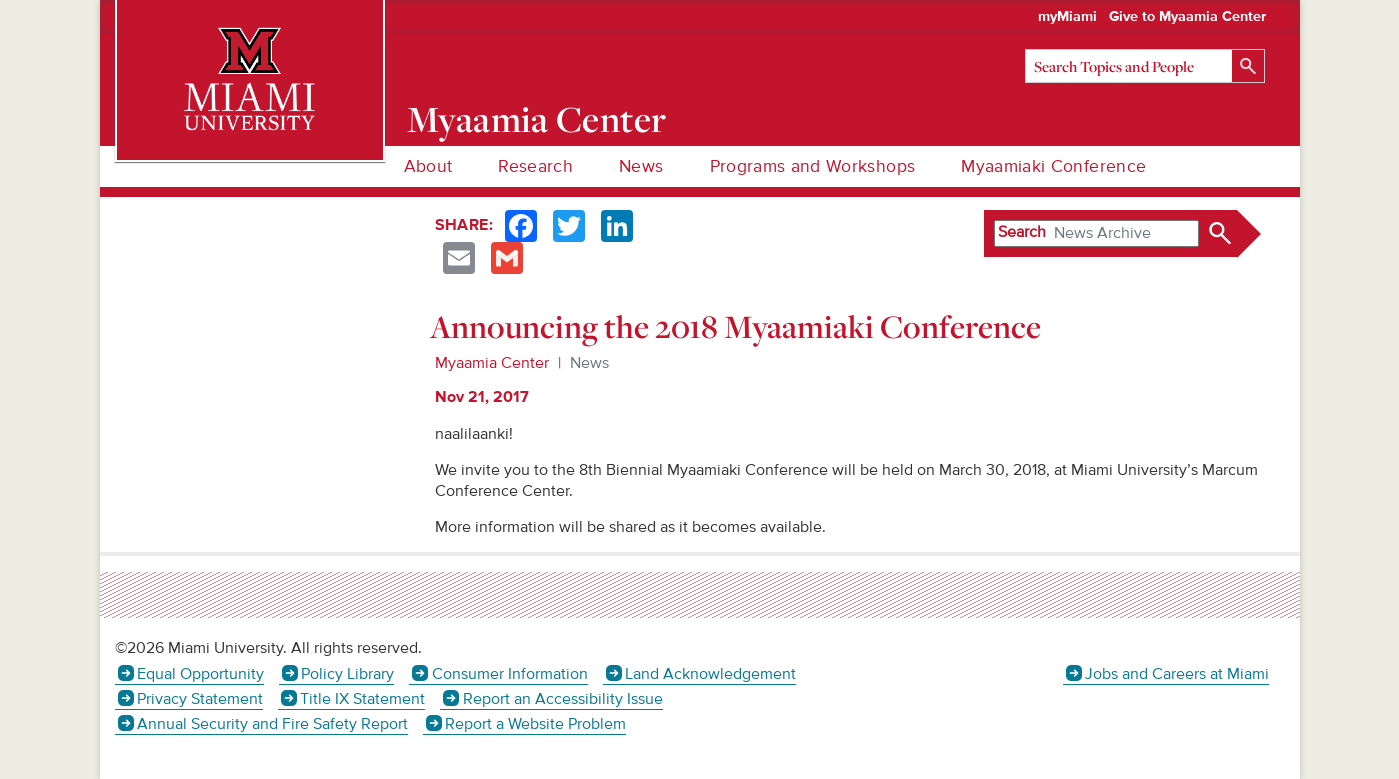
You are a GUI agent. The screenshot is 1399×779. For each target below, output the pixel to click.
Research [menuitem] (535, 166)
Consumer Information (510, 674)
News (589, 363)
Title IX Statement (362, 699)
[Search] (1145, 66)
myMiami (1067, 17)
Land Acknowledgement (710, 674)
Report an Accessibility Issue (563, 699)
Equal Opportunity (200, 674)
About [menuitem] (428, 166)
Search (1022, 232)
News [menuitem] (641, 166)
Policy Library (347, 674)
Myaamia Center (536, 119)
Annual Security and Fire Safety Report (272, 724)
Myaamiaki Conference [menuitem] (1053, 166)
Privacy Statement (200, 699)
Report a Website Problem (535, 724)
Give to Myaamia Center (1187, 17)
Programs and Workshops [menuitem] (813, 166)
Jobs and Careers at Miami (1177, 674)
